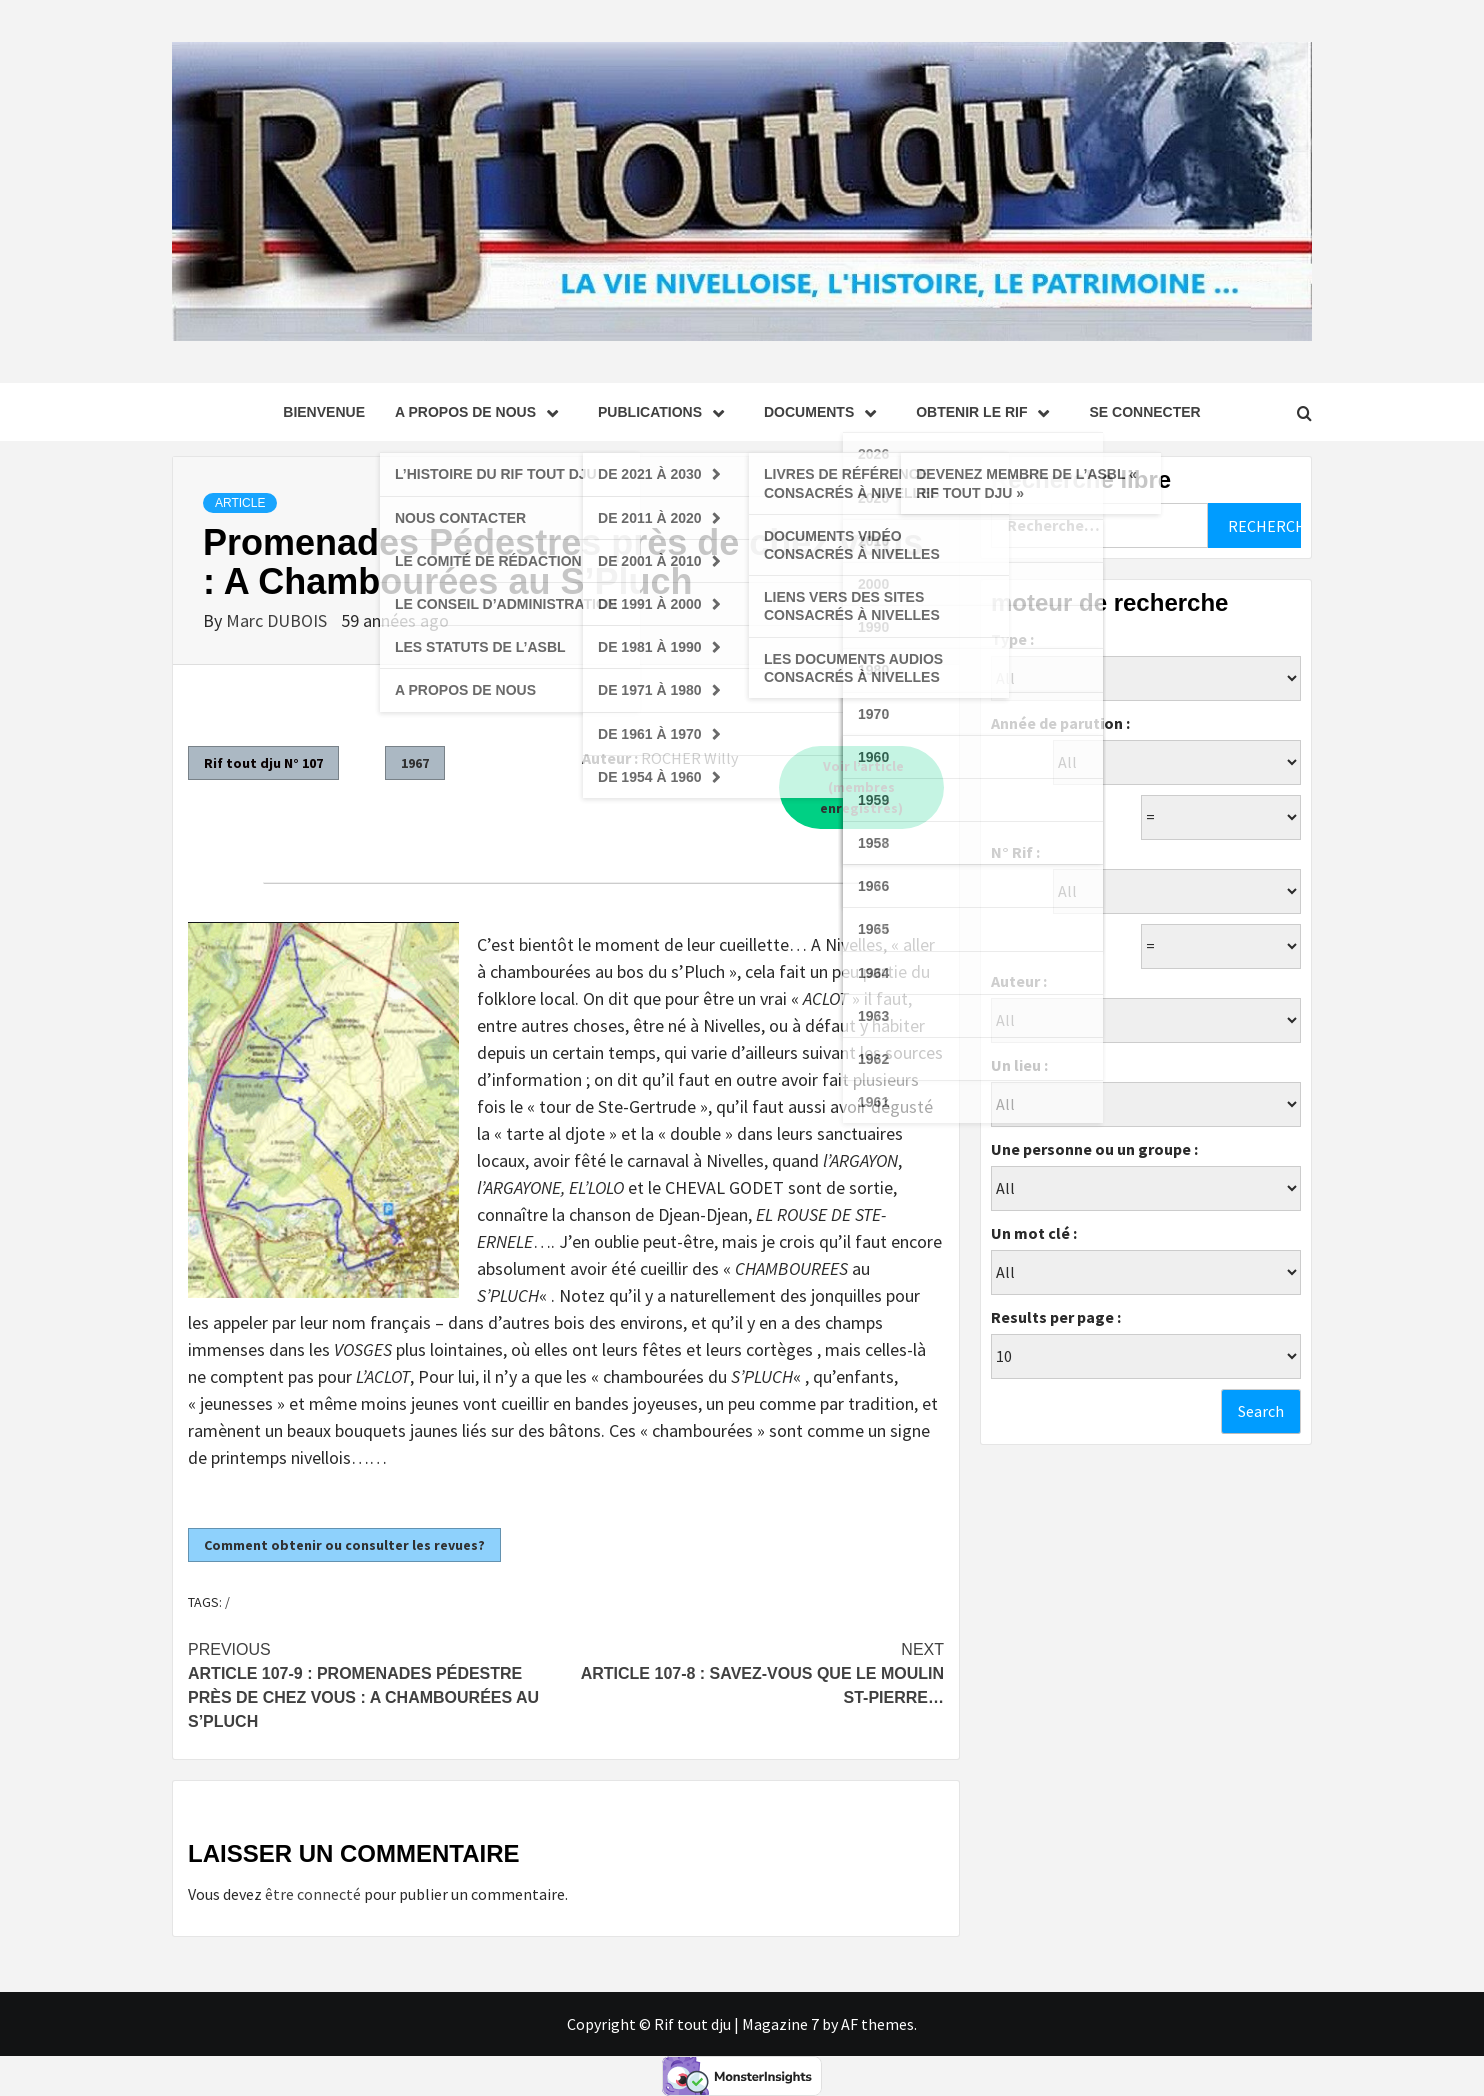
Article (240, 503)
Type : (1012, 639)
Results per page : (1056, 1317)
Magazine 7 (780, 2024)
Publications (666, 412)
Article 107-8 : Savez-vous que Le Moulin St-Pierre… (755, 1672)
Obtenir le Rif (987, 412)
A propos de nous (481, 412)
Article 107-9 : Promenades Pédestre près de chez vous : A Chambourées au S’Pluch (377, 1684)
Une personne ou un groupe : (1094, 1149)
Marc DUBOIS (278, 620)
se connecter (1144, 412)
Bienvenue (324, 412)
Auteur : (1019, 981)
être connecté (313, 1894)
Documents (825, 412)
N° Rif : (1015, 852)
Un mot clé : (1034, 1233)
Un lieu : (1019, 1065)
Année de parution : (1060, 723)
